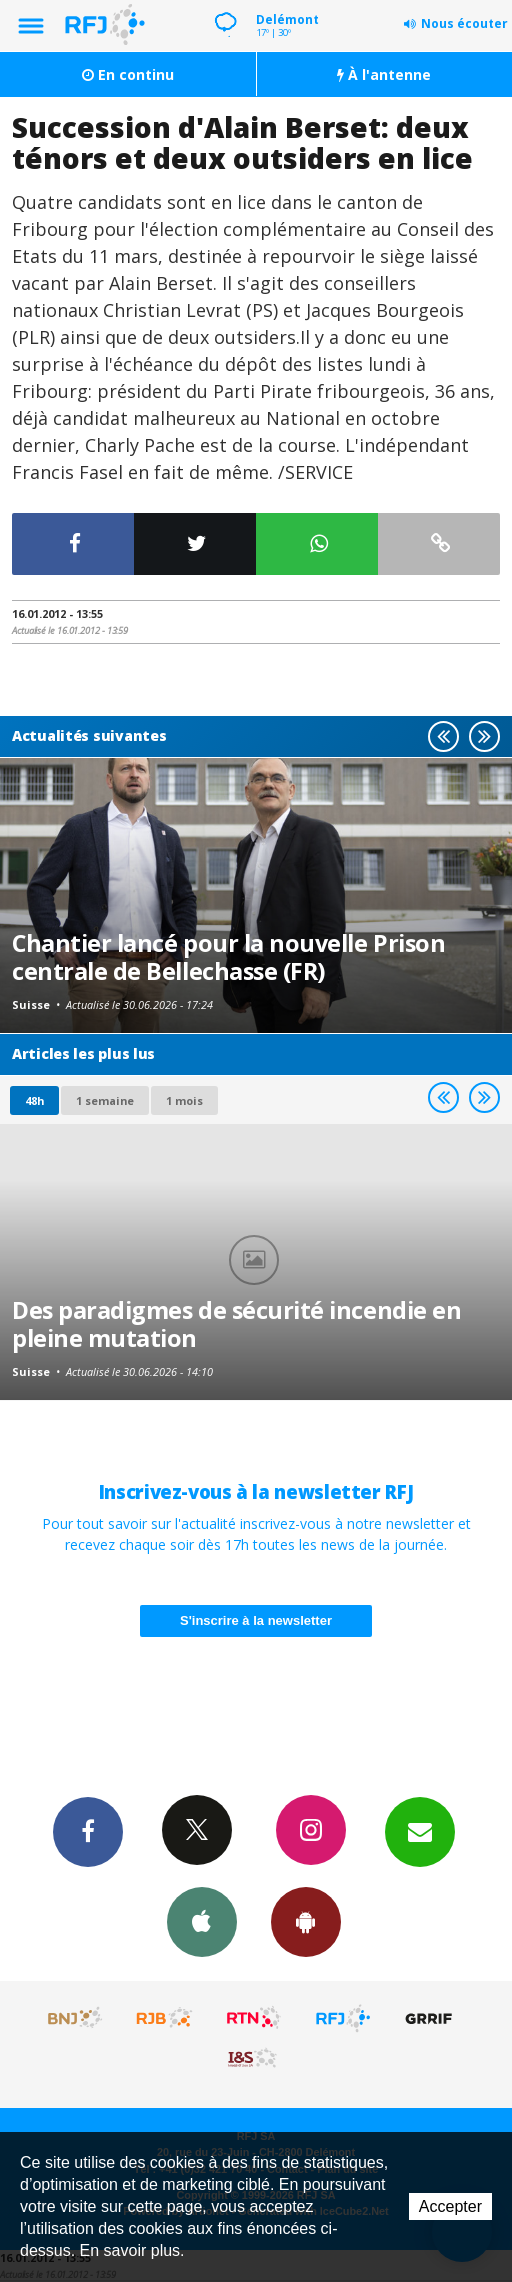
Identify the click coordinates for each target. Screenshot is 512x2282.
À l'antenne (384, 74)
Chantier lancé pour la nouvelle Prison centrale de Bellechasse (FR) (228, 957)
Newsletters (420, 1831)
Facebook (88, 1831)
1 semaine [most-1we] (105, 1100)
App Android (306, 1921)
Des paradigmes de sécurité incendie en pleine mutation (236, 1324)
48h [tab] (34, 1100)
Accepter (450, 2206)
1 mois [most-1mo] (184, 1100)
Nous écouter (464, 23)
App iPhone (202, 1921)
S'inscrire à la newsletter (256, 1620)
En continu (128, 74)
